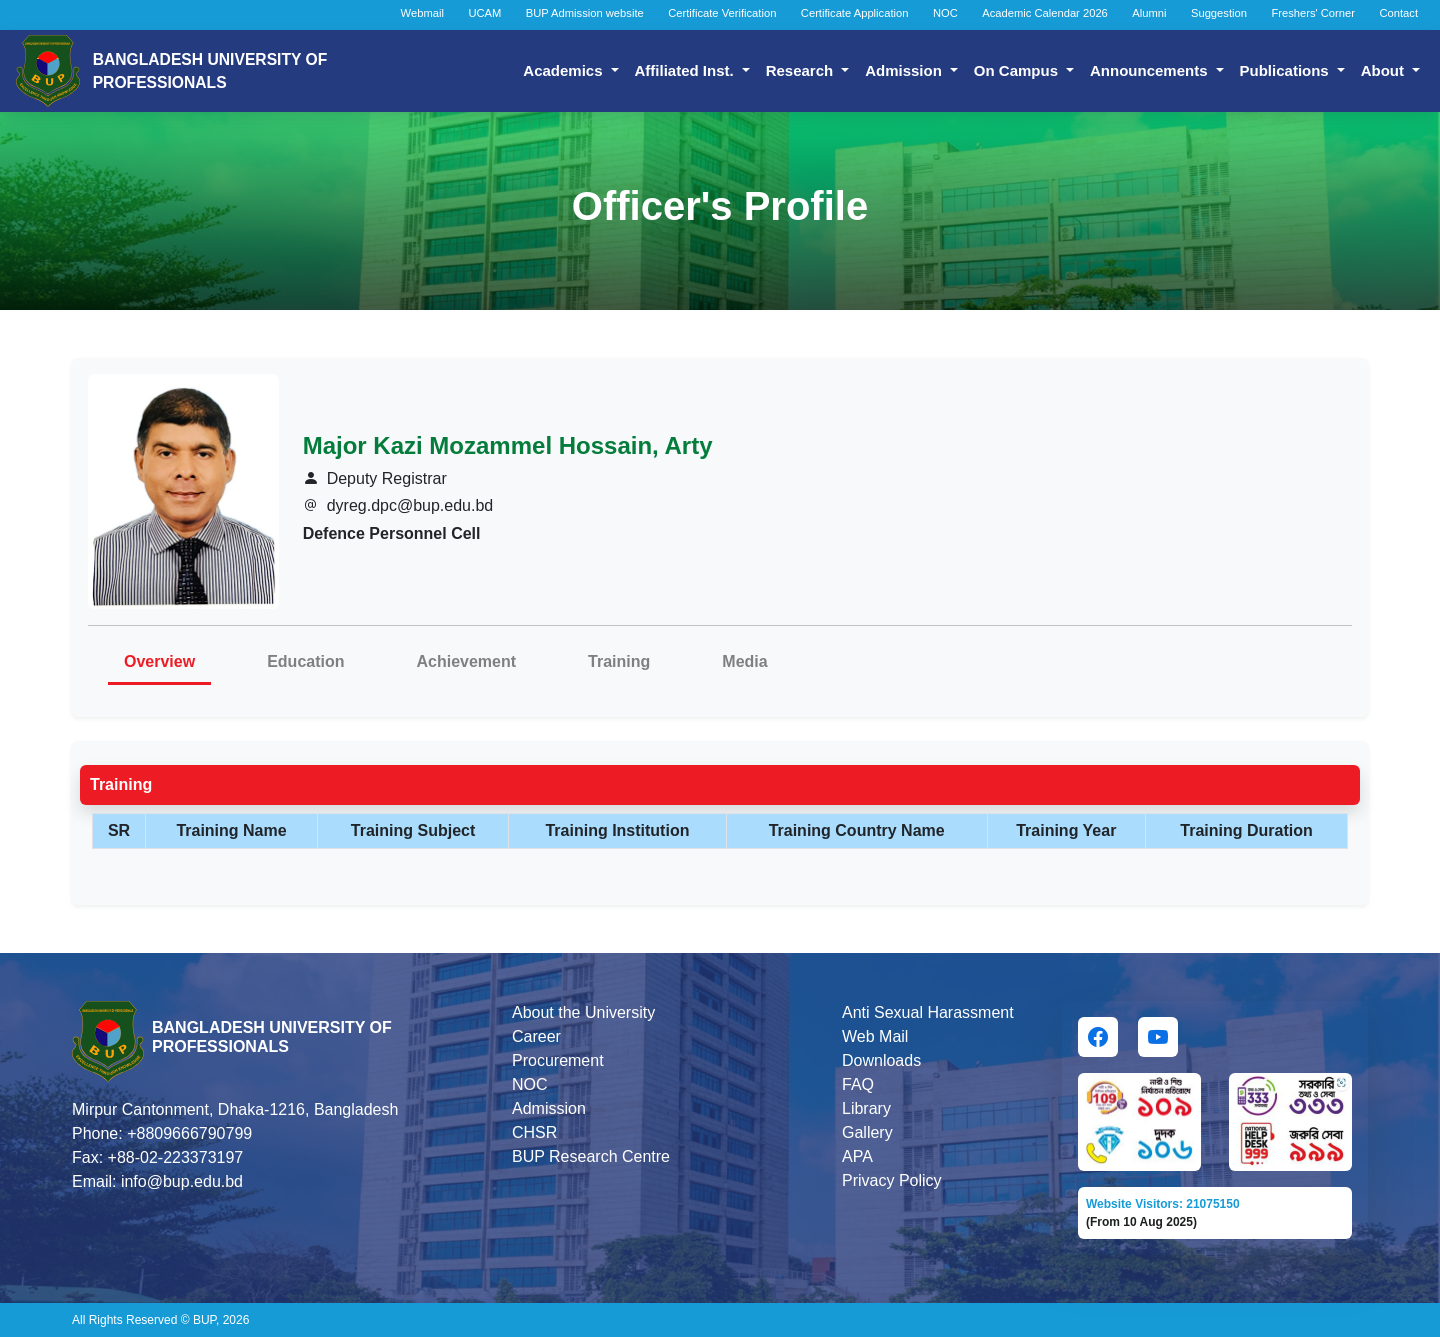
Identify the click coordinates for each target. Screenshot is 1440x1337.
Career (536, 1036)
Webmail (422, 13)
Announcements (1151, 70)
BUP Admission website (585, 13)
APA (857, 1156)
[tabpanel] (720, 814)
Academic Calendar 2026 (1045, 13)
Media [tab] (744, 661)
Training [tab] (619, 661)
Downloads (881, 1060)
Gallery (867, 1132)
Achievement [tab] (467, 661)
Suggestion (1219, 13)
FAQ (858, 1084)
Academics (564, 70)
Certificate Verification (722, 13)
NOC (945, 13)
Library (866, 1108)
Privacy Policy (892, 1180)
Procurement (558, 1060)
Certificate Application (855, 13)
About (1384, 70)
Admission (905, 70)
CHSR (534, 1132)
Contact (1398, 13)
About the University (583, 1012)
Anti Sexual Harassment (928, 1012)
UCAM (484, 13)
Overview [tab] (159, 661)
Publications (1286, 70)
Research (802, 70)
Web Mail (875, 1036)
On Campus (1018, 70)
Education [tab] (305, 661)
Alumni (1149, 13)
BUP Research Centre (591, 1156)
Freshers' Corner (1313, 13)
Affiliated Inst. (686, 70)
